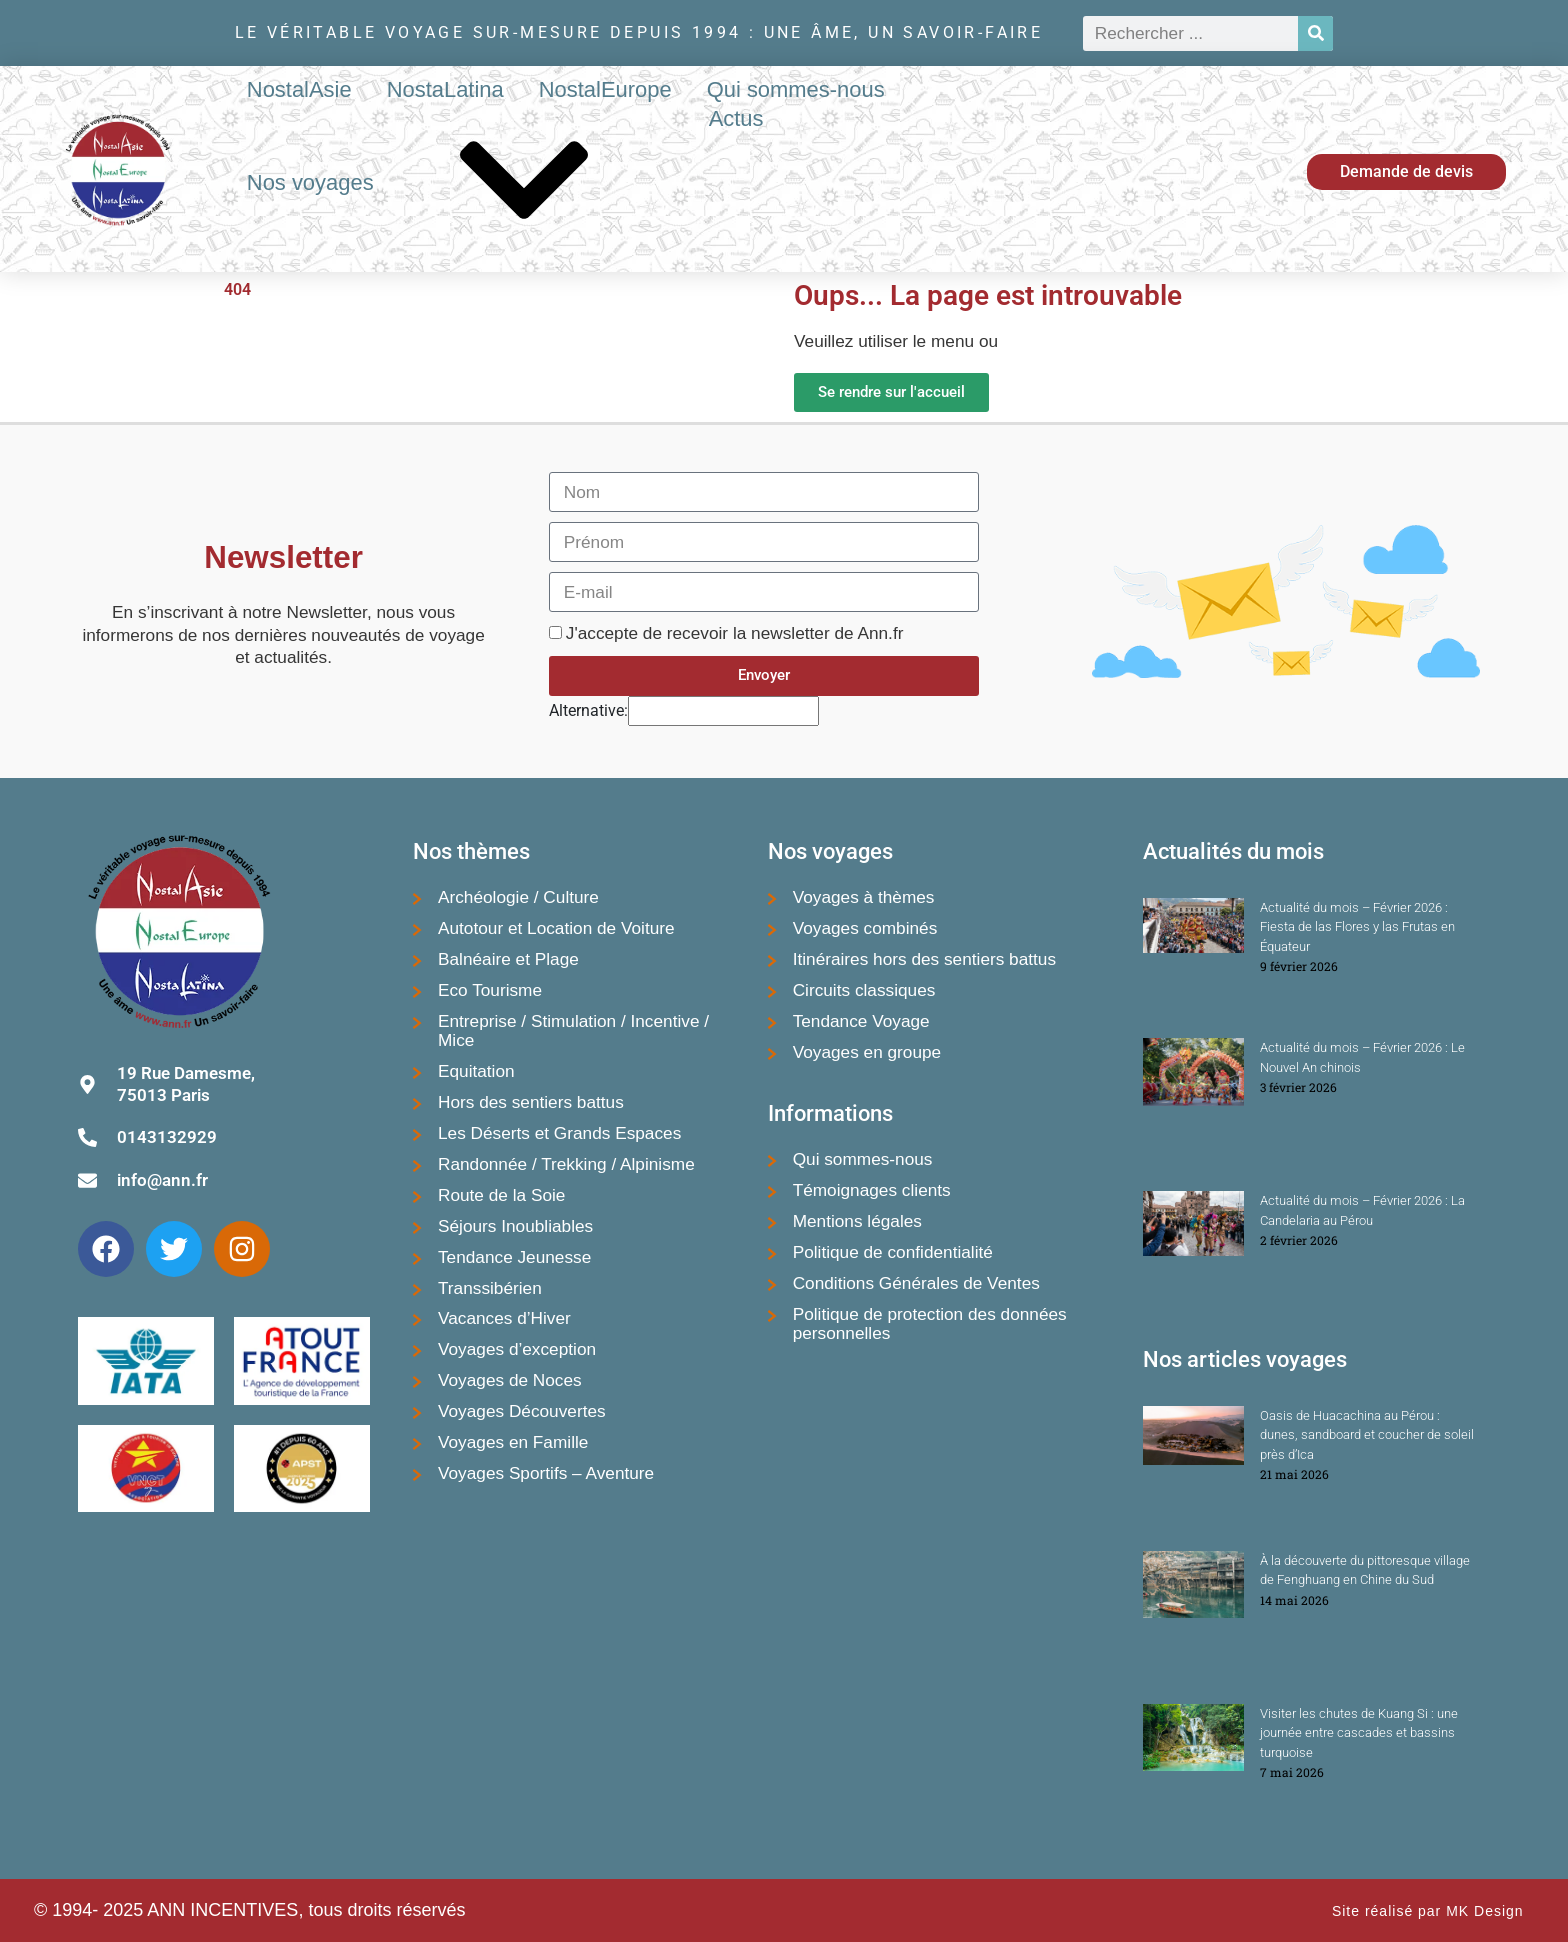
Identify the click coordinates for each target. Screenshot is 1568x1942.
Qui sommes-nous (796, 89)
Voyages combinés (865, 928)
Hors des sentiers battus (531, 1102)
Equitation (476, 1071)
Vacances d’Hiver (504, 1318)
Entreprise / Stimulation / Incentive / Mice (573, 1030)
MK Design (1484, 1911)
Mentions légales (857, 1221)
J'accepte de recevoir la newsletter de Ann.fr (735, 633)
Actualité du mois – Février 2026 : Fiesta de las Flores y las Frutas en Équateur (1357, 927)
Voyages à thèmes (864, 897)
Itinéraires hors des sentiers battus (924, 959)
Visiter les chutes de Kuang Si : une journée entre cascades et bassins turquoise (1359, 1733)
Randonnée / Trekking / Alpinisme (566, 1164)
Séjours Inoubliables (515, 1226)
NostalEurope (605, 89)
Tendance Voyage (861, 1021)
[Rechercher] (1315, 33)
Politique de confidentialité (893, 1252)
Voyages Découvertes (522, 1411)
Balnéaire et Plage (508, 959)
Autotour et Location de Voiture (556, 928)
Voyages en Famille (513, 1442)
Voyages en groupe (867, 1052)
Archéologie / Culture (518, 897)
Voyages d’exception (517, 1349)
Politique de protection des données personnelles (930, 1323)
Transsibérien (490, 1288)
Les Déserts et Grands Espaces (559, 1133)
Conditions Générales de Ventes (916, 1283)
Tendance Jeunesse (514, 1257)
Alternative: (588, 710)
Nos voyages (460, 184)
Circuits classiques (864, 990)
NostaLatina (445, 89)
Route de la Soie (501, 1195)
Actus (736, 118)
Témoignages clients (872, 1190)
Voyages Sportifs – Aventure (546, 1473)
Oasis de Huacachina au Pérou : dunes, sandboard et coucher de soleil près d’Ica (1367, 1435)
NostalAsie (299, 89)
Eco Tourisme (490, 990)
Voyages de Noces (510, 1380)
